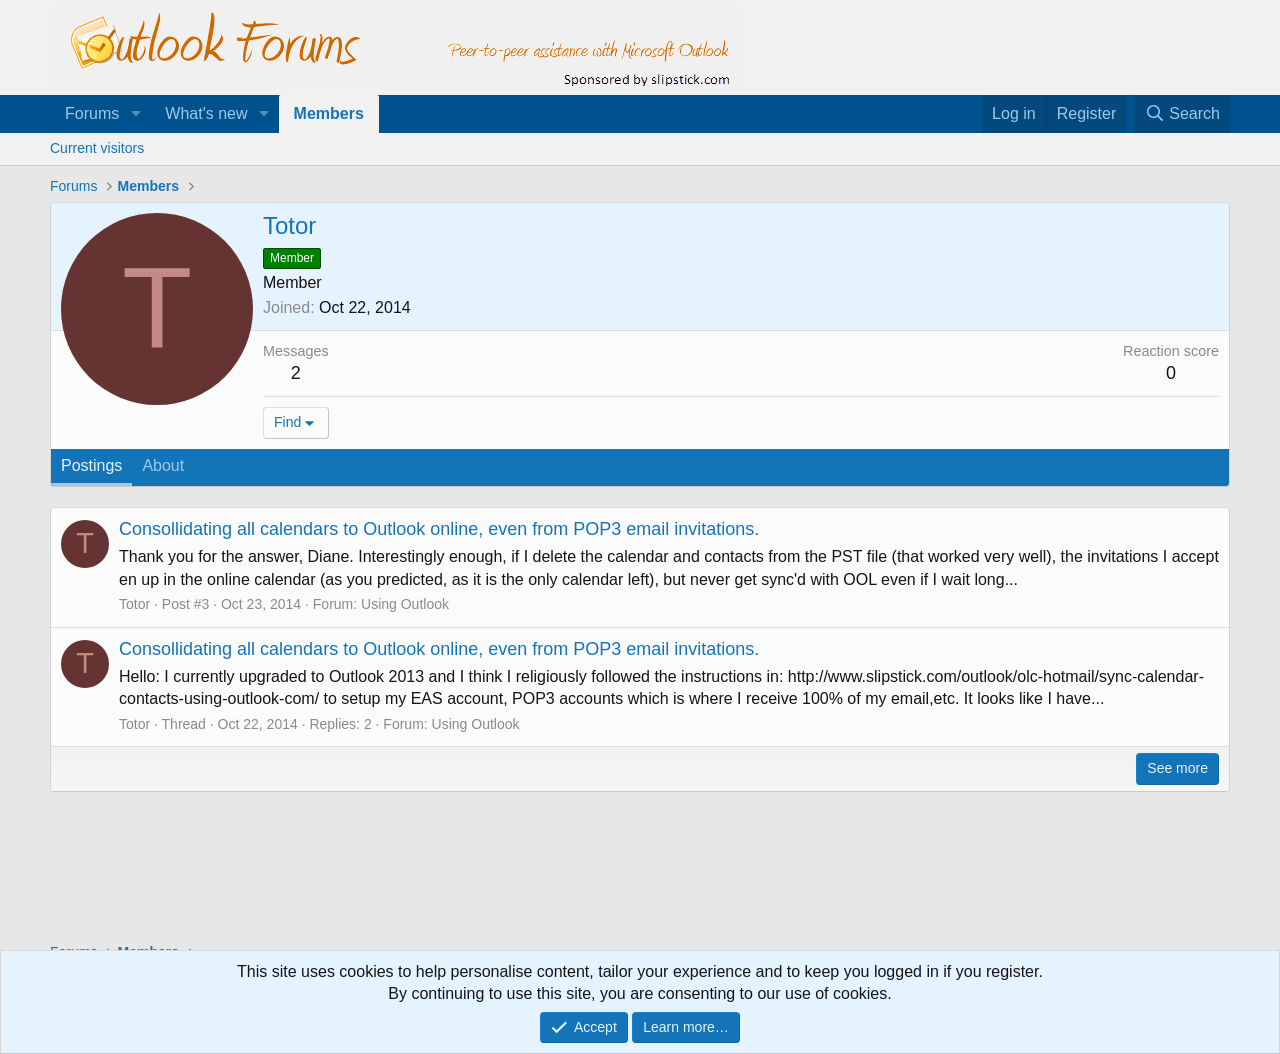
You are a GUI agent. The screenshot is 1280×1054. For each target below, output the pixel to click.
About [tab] (163, 465)
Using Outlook (405, 604)
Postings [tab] (91, 465)
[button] (135, 114)
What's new (206, 113)
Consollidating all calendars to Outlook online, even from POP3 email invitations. (439, 529)
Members (329, 113)
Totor (134, 604)
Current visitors (97, 148)
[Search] (1182, 114)
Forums (92, 113)
